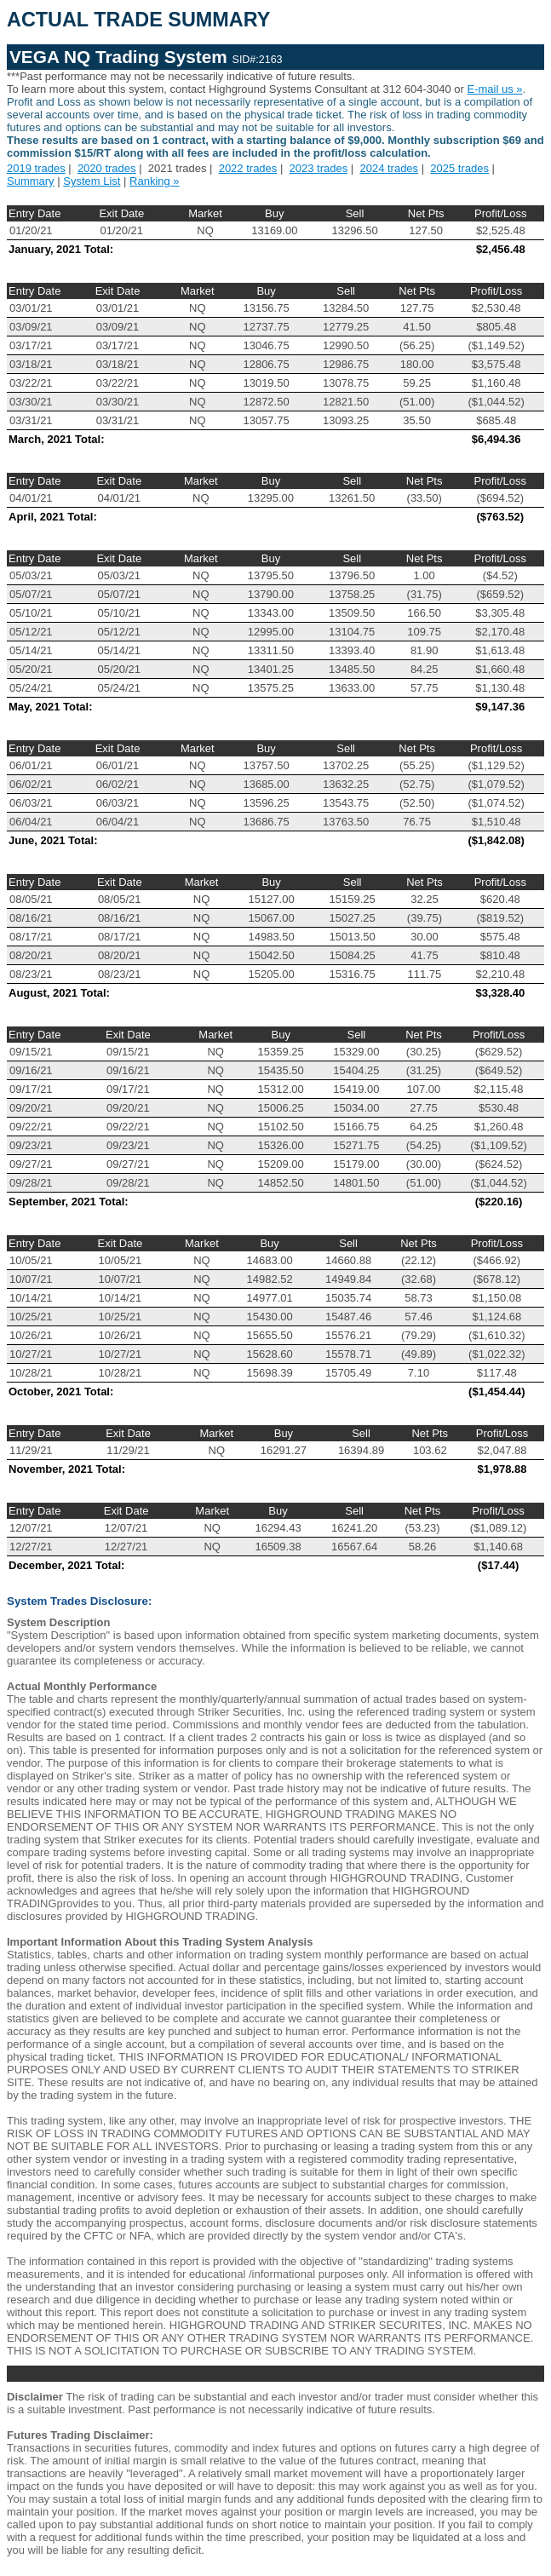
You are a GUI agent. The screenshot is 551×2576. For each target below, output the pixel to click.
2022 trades (248, 168)
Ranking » (154, 181)
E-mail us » (495, 89)
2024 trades (388, 168)
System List (91, 181)
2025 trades (459, 168)
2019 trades (36, 168)
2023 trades (319, 168)
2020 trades (106, 168)
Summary (31, 181)
